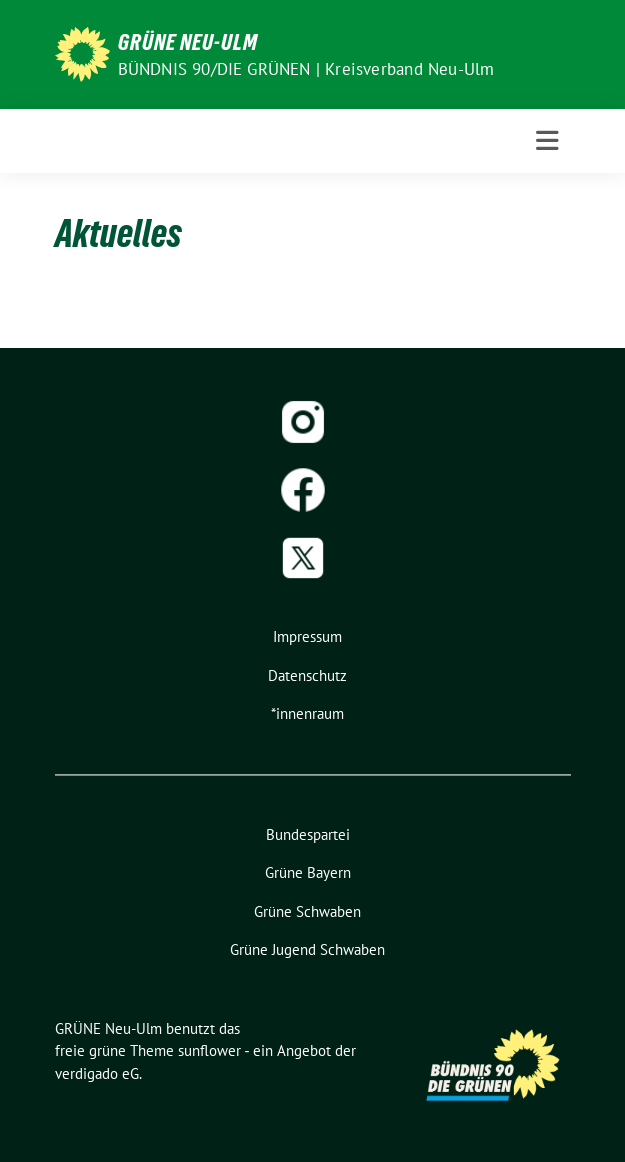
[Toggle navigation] (547, 141)
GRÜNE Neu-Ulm (188, 42)
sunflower (209, 1050)
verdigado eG (97, 1073)
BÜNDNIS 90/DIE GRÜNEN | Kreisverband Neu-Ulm (306, 69)
